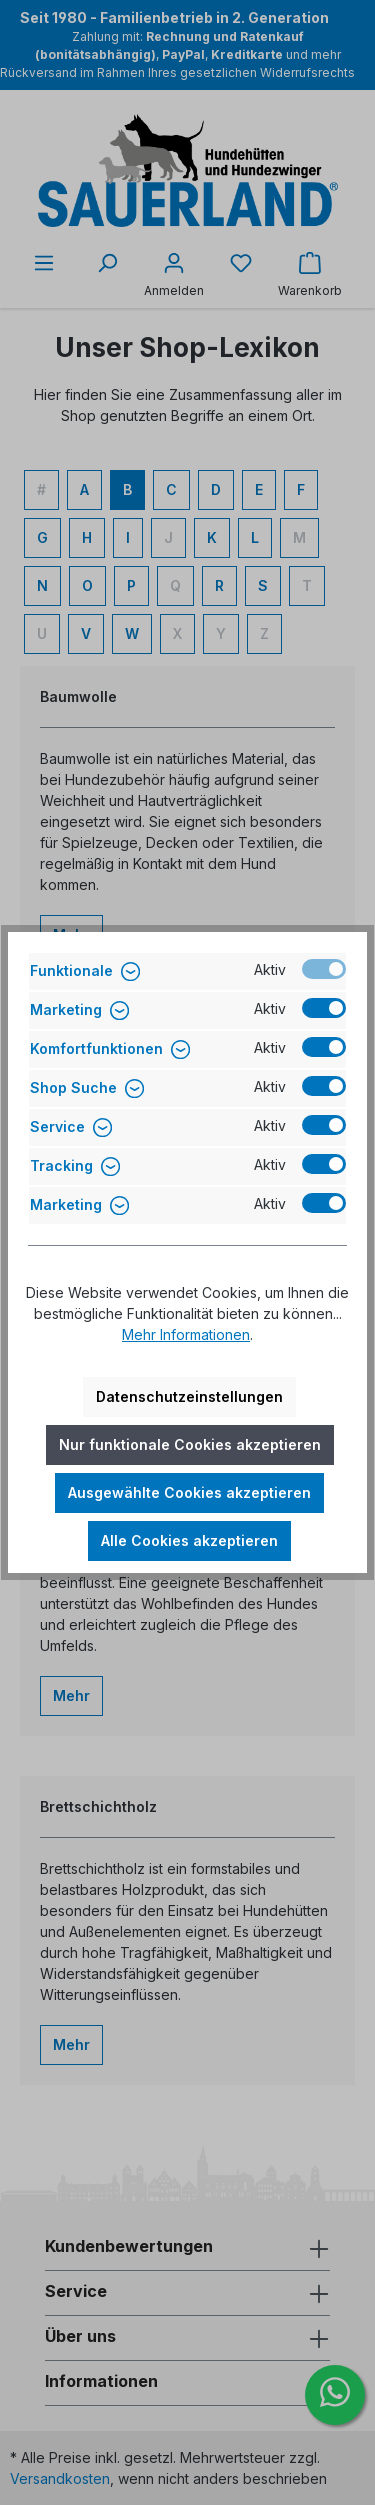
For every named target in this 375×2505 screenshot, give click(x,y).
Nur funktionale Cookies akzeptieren (190, 1444)
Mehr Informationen (186, 1334)
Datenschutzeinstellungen (189, 1396)
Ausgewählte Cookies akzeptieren (189, 1492)
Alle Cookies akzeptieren (189, 1540)
